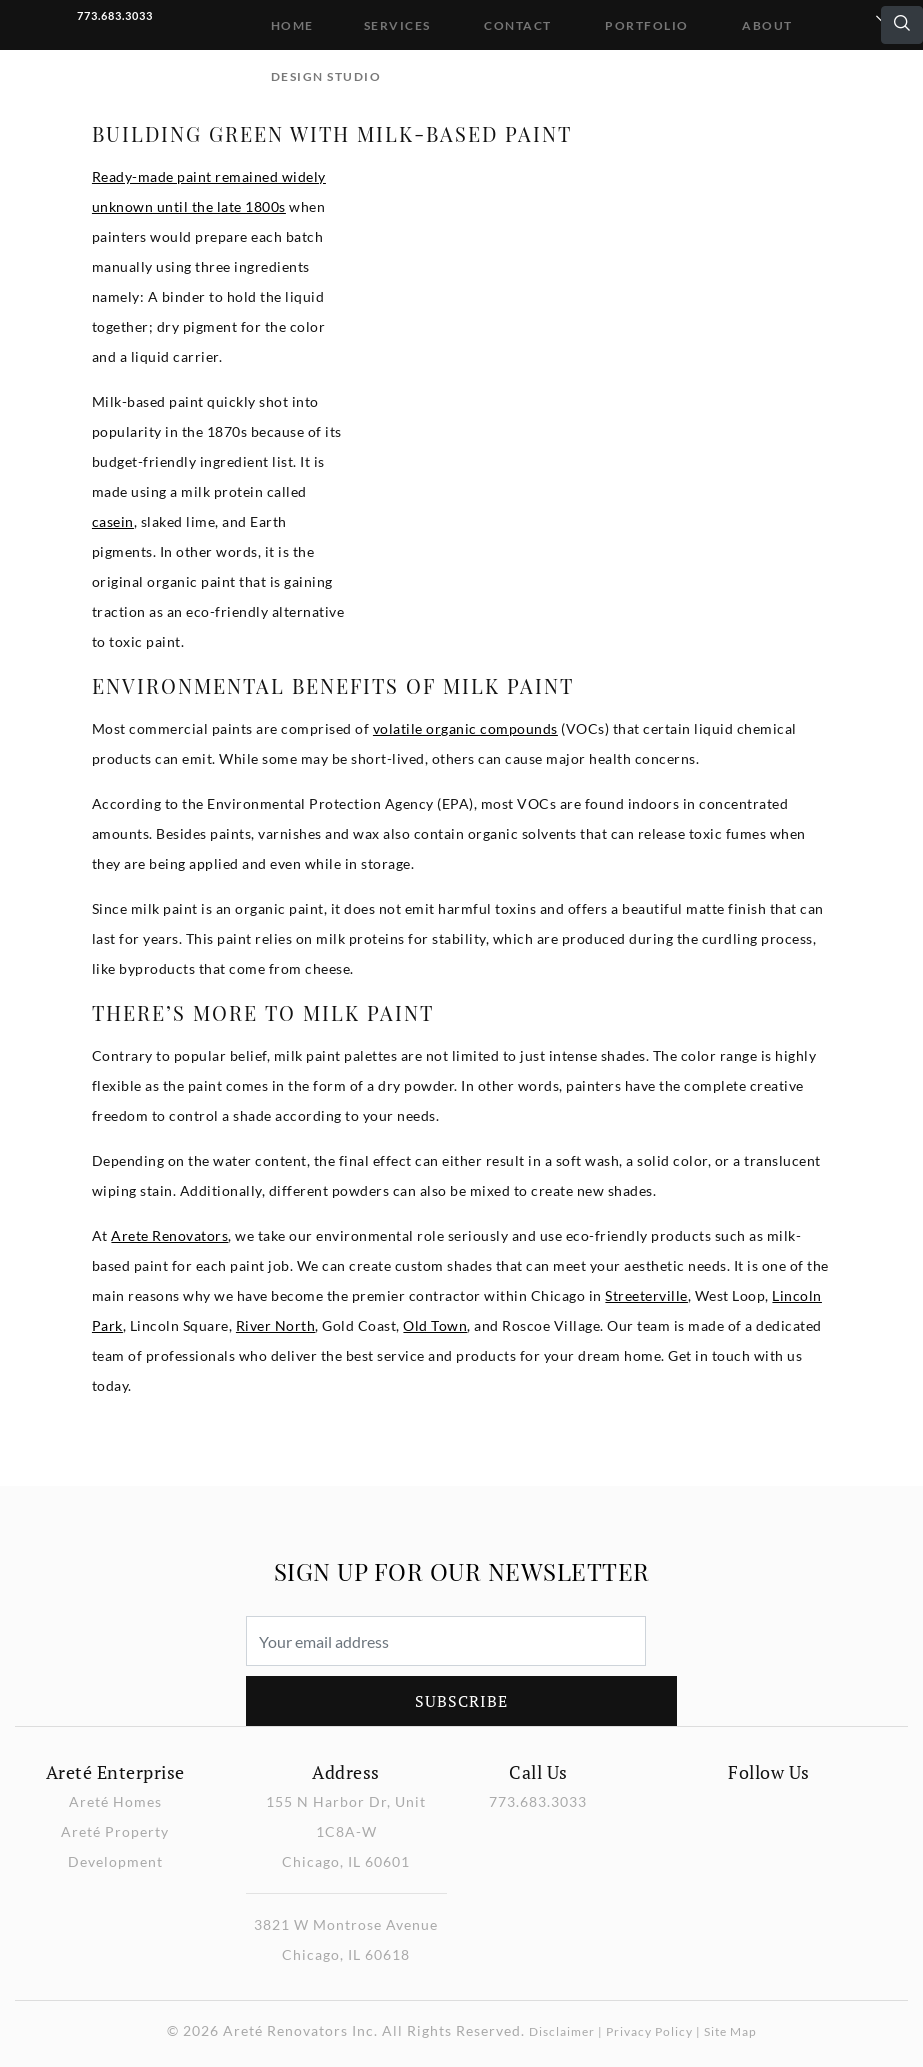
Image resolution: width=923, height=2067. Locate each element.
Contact (518, 25)
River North (276, 1325)
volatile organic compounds (465, 728)
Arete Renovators (169, 1235)
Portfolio (647, 25)
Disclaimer (562, 2031)
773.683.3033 (115, 15)
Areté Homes (115, 1801)
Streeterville (646, 1295)
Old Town (435, 1325)
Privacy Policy (649, 2031)
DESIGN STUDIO (326, 76)
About (767, 25)
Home (292, 25)
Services (397, 25)
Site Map (730, 2031)
